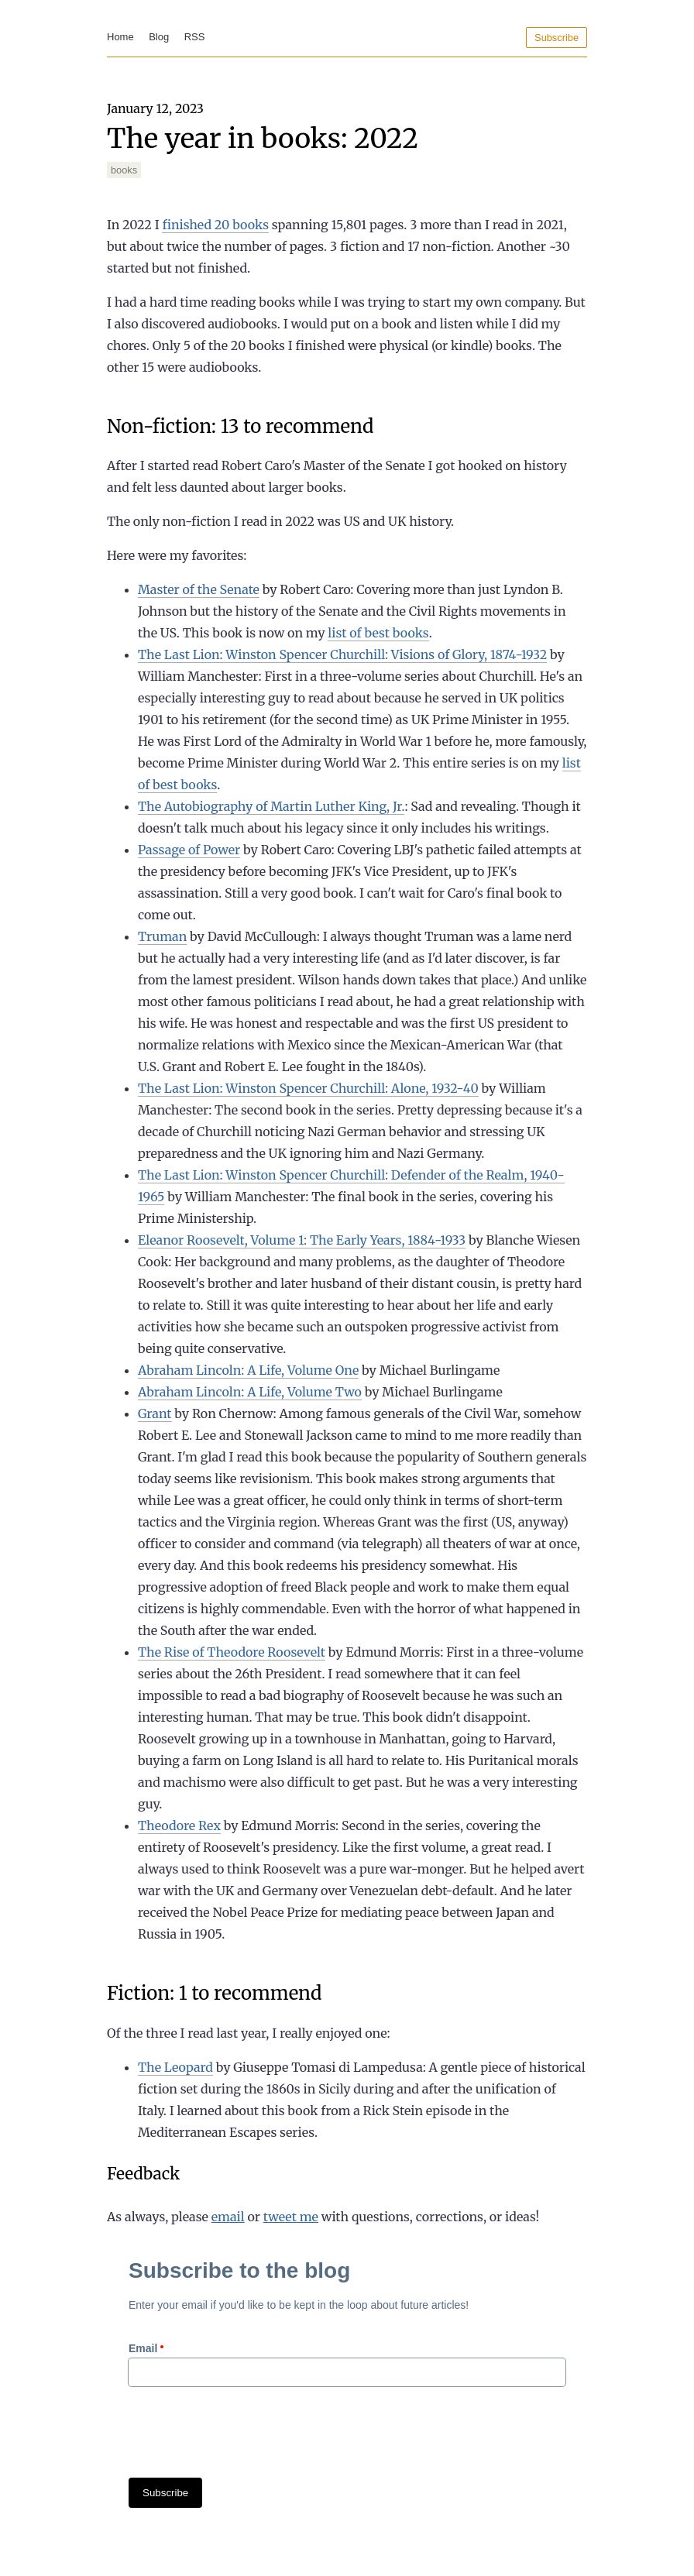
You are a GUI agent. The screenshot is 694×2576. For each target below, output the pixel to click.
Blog (159, 37)
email (228, 2216)
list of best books (378, 633)
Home (120, 37)
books (124, 170)
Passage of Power (189, 849)
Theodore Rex (179, 1825)
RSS (194, 37)
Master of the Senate (198, 589)
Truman (162, 936)
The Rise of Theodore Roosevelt (231, 1652)
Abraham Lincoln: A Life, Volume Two (250, 1392)
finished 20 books (215, 224)
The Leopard (175, 2067)
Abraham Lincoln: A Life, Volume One (248, 1370)
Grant (155, 1413)
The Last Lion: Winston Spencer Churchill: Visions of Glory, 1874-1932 (342, 654)
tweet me (290, 2216)
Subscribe (556, 37)
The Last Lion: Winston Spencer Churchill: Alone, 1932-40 (308, 1088)
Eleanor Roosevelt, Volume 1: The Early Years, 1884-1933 (302, 1240)
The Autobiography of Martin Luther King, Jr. (271, 806)
